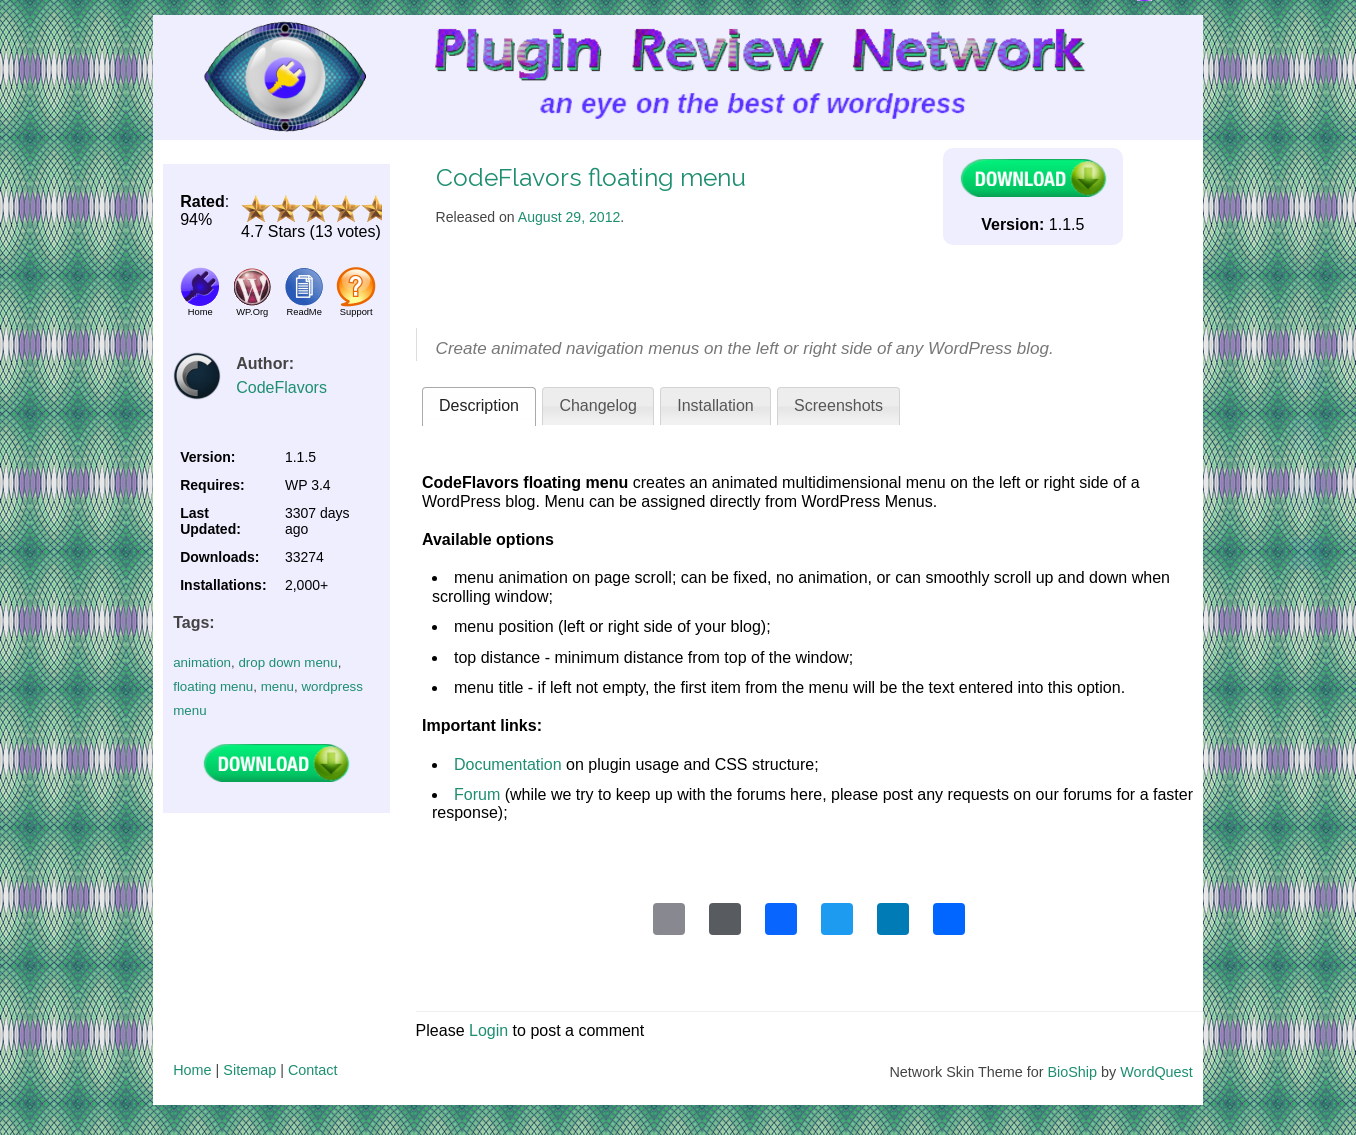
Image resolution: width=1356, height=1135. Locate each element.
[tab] (479, 406)
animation (202, 662)
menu (277, 686)
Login (488, 1030)
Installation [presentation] (715, 405)
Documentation (508, 764)
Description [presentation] (479, 405)
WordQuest (1156, 1072)
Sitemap (249, 1070)
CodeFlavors (281, 387)
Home (192, 1070)
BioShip (1072, 1072)
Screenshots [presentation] (838, 405)
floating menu (213, 686)
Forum (477, 794)
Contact (313, 1070)
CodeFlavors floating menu (591, 177)
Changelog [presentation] (597, 405)
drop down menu (287, 662)
